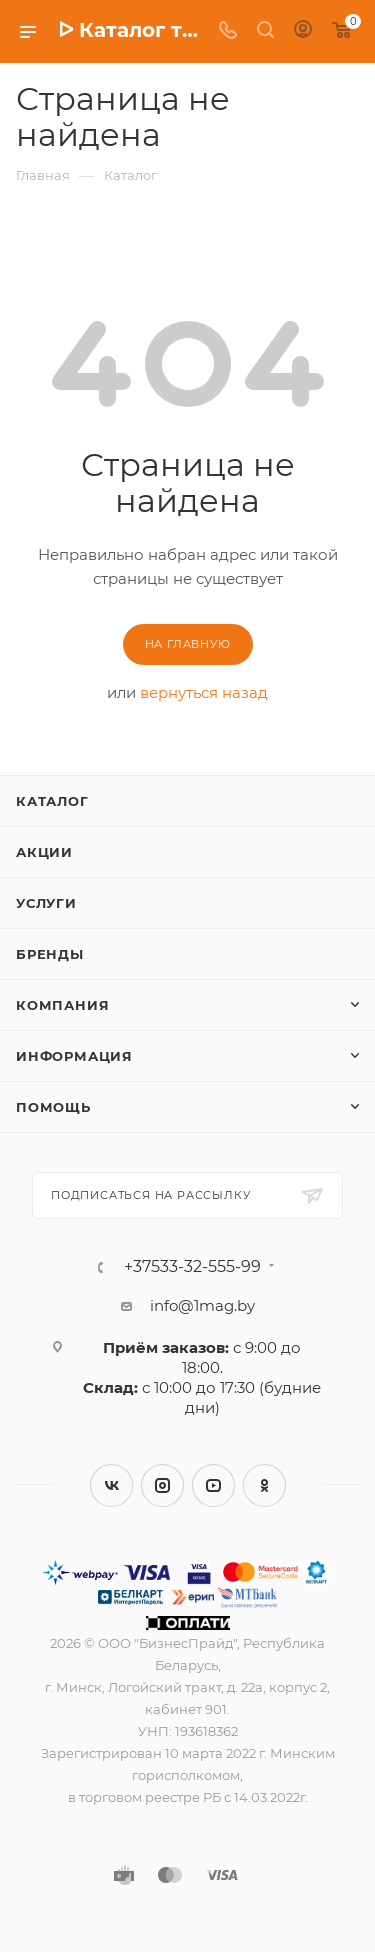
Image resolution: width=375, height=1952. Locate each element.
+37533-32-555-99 (192, 1267)
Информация (74, 1056)
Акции (44, 852)
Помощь (53, 1107)
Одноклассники (264, 1485)
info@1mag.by (202, 1305)
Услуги (46, 903)
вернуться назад (204, 692)
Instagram (162, 1485)
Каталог (52, 801)
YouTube (213, 1485)
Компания (62, 1005)
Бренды (50, 954)
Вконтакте (111, 1485)
